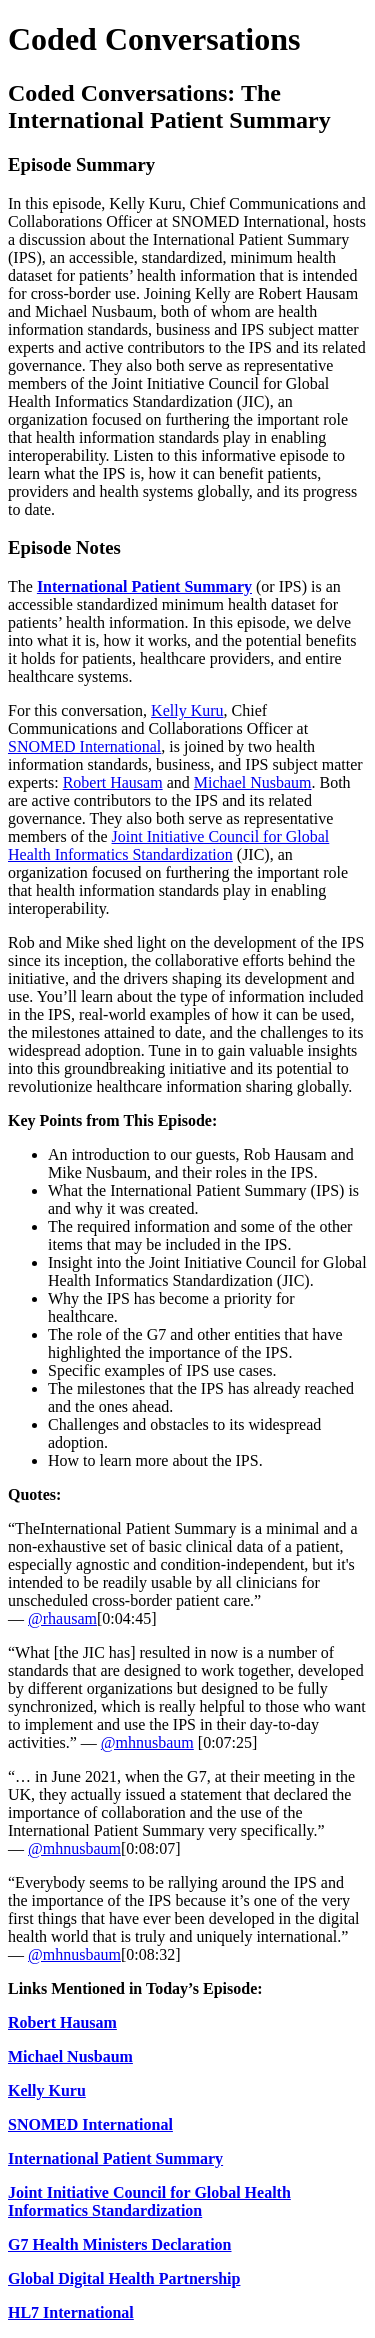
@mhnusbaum (147, 1742)
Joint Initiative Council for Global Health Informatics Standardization (168, 845)
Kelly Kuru (187, 710)
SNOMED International (84, 746)
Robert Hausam (113, 782)
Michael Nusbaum (253, 782)
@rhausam (62, 1618)
